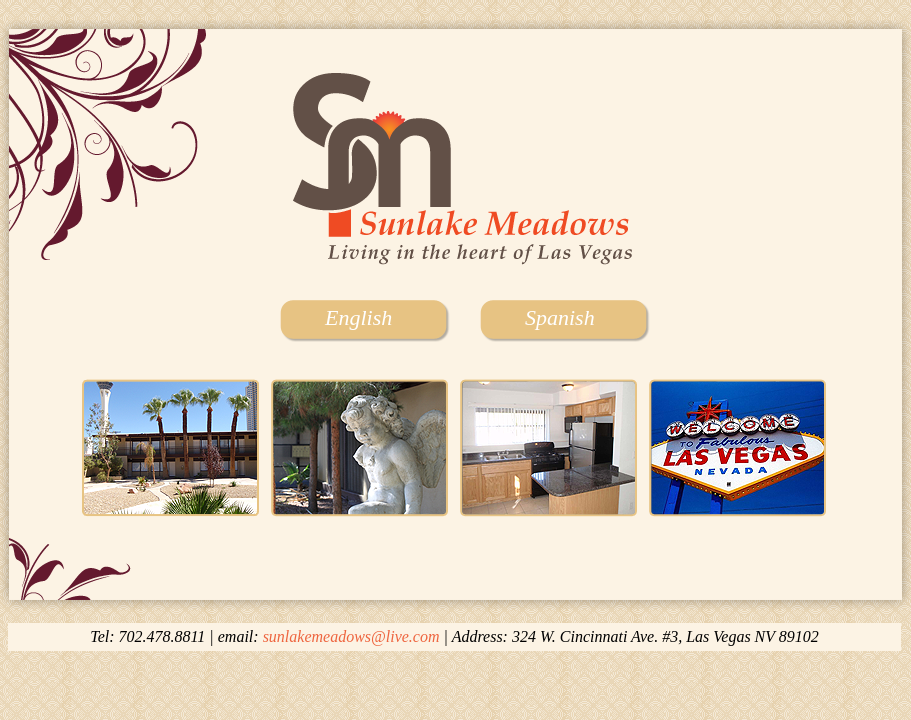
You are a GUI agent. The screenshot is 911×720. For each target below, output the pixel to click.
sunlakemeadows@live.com (351, 636)
